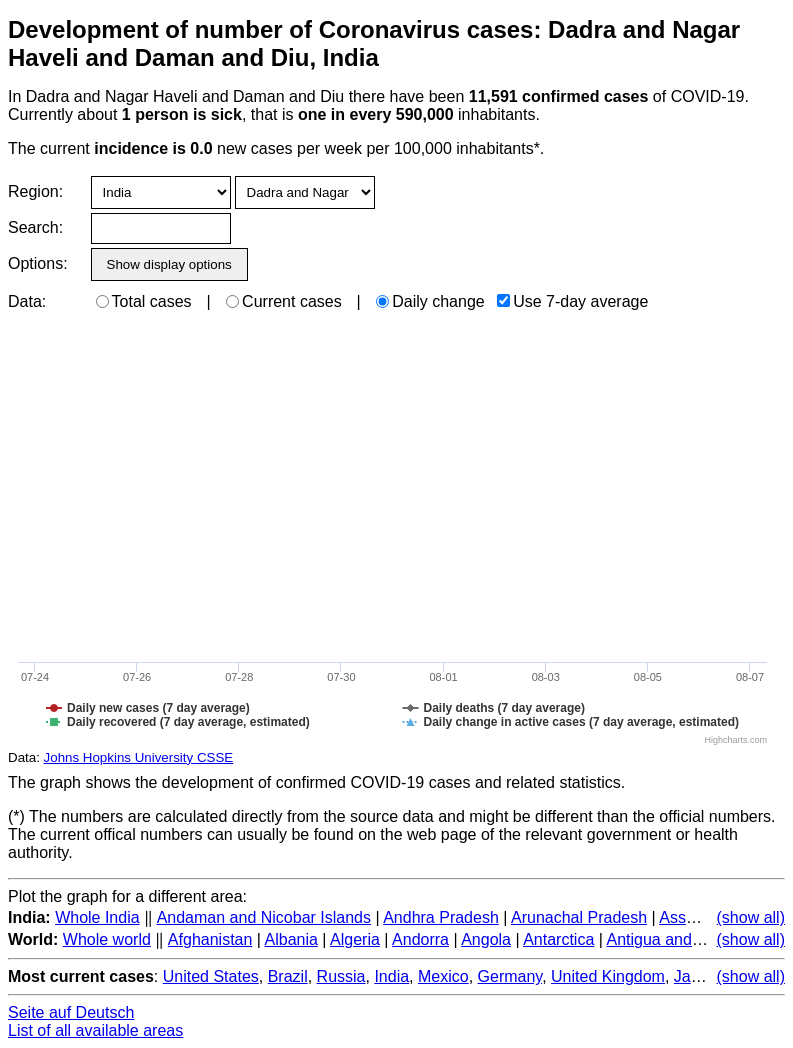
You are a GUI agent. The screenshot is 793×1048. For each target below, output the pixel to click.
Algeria (355, 939)
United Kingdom (608, 976)
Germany (510, 976)
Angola (486, 939)
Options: (37, 263)
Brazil (288, 976)
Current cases (284, 301)
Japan (696, 976)
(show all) (751, 917)
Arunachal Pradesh (579, 917)
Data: (27, 301)
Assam (683, 917)
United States (211, 976)
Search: (35, 227)
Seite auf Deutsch (71, 1012)
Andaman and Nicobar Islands (264, 917)
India (391, 976)
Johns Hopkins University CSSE (139, 757)
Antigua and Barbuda (681, 939)
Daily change (430, 301)
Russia (341, 976)
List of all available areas (95, 1030)
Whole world (107, 939)
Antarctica (558, 939)
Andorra (420, 939)
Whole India (97, 917)
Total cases (144, 301)
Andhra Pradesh (441, 917)
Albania (291, 939)
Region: (35, 191)
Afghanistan (210, 939)
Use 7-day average (572, 301)
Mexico (443, 976)
